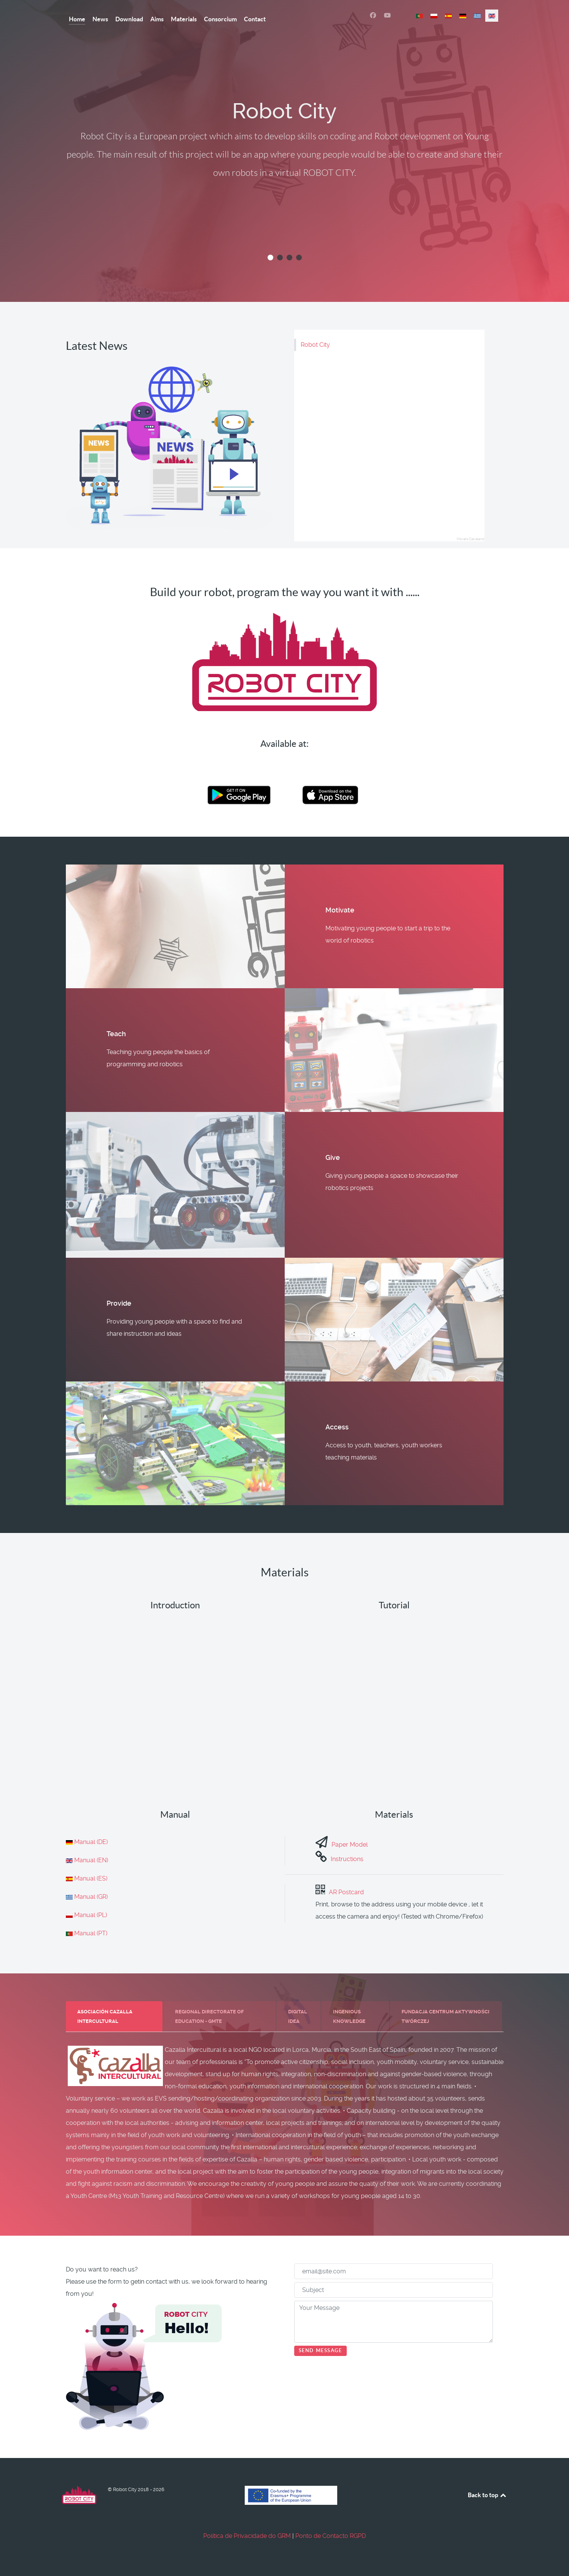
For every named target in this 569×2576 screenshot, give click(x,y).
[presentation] (114, 2016)
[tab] (115, 2016)
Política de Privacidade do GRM (247, 2535)
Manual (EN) (91, 1860)
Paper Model (350, 1844)
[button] (270, 257)
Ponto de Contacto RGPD (330, 2535)
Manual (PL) (90, 1915)
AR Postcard (346, 1892)
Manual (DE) (91, 1841)
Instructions (347, 1859)
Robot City (315, 344)
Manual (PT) (90, 1933)
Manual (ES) (90, 1878)
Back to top (487, 2494)
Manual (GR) (91, 1896)
